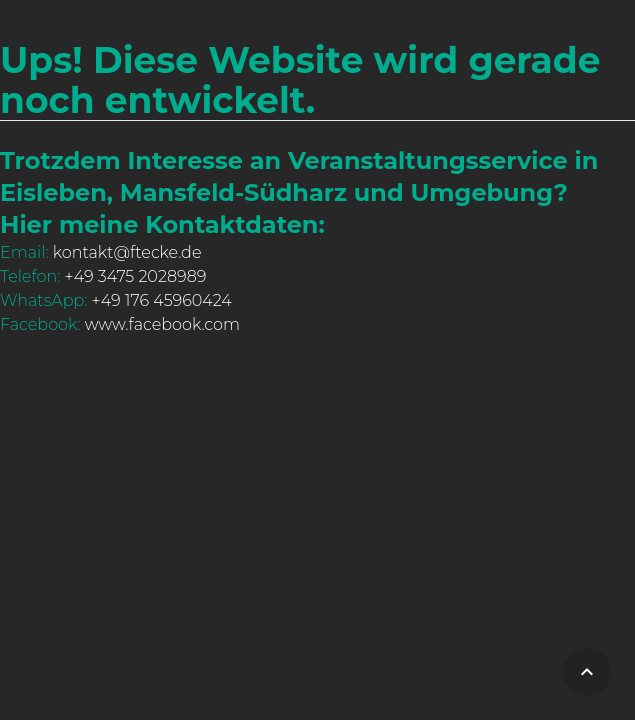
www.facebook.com (162, 324)
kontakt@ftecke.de (127, 252)
